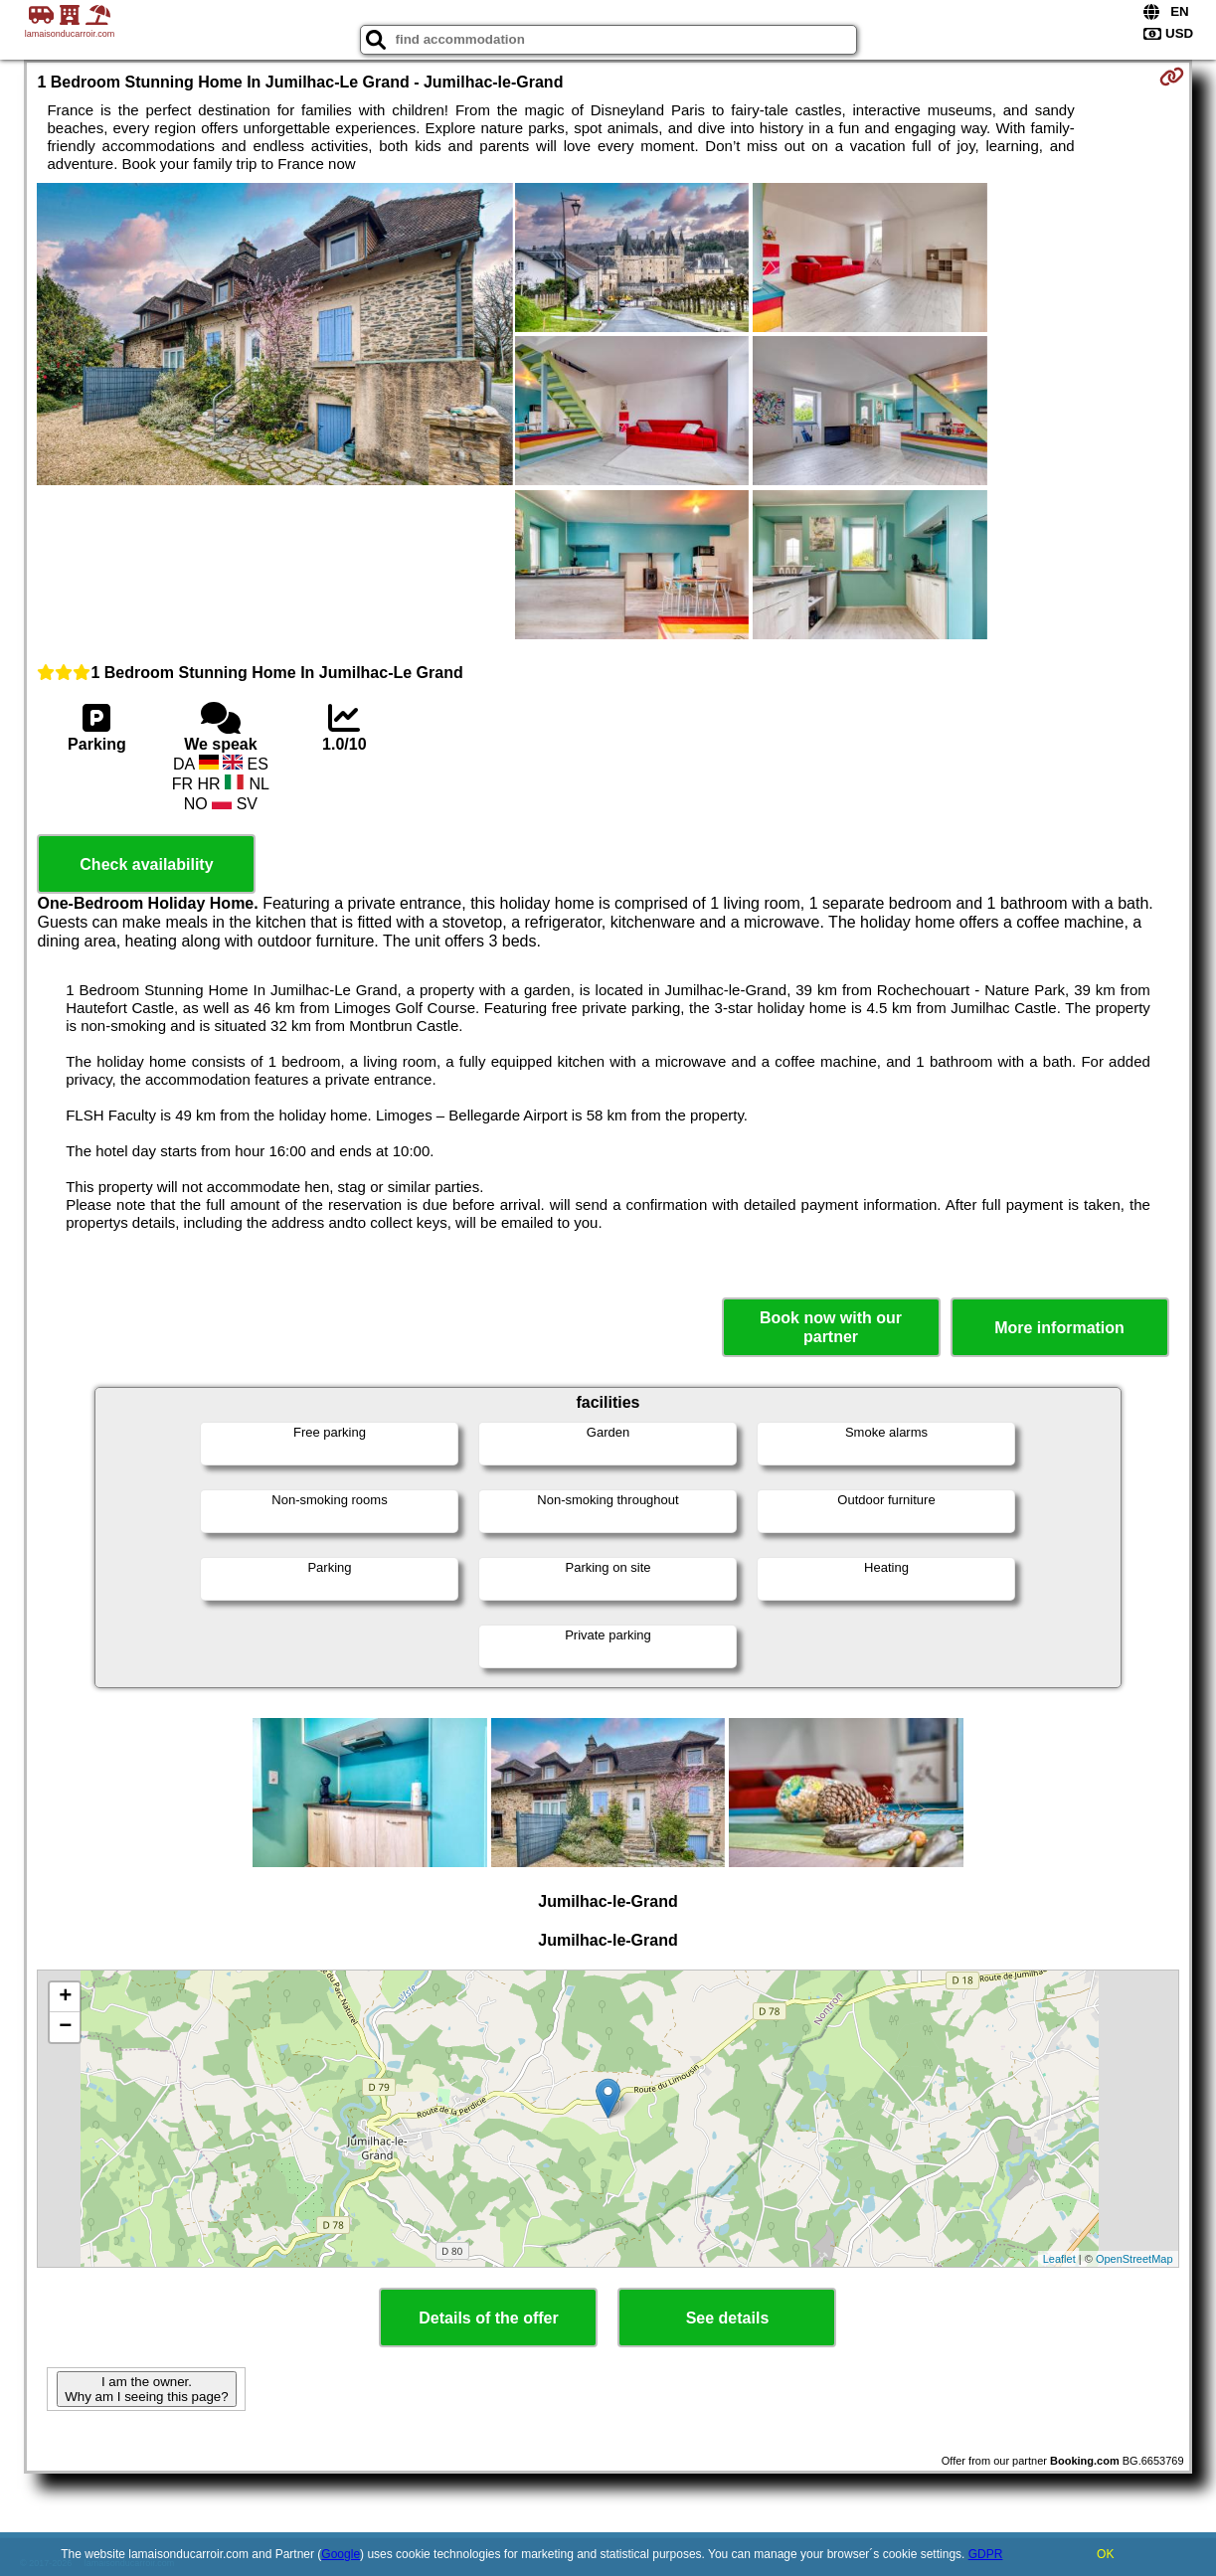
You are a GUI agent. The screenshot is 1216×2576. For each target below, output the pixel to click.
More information (1059, 1327)
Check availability (146, 864)
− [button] (65, 2027)
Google (340, 2554)
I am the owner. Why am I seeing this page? (146, 2389)
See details (728, 2318)
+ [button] (65, 1997)
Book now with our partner (831, 1327)
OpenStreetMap (1134, 2259)
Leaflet (1059, 2259)
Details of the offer (488, 2318)
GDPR (985, 2554)
